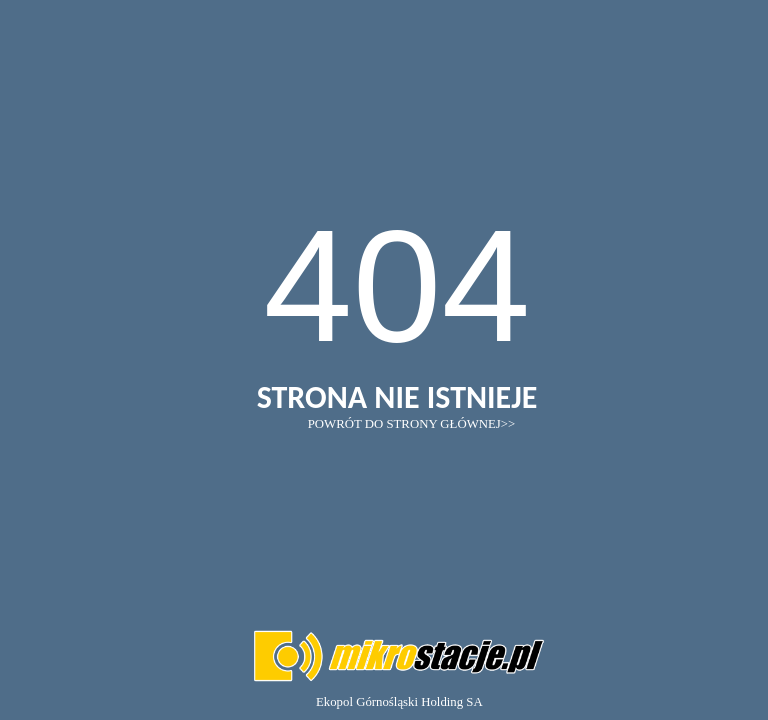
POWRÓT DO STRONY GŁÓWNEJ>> (411, 424)
